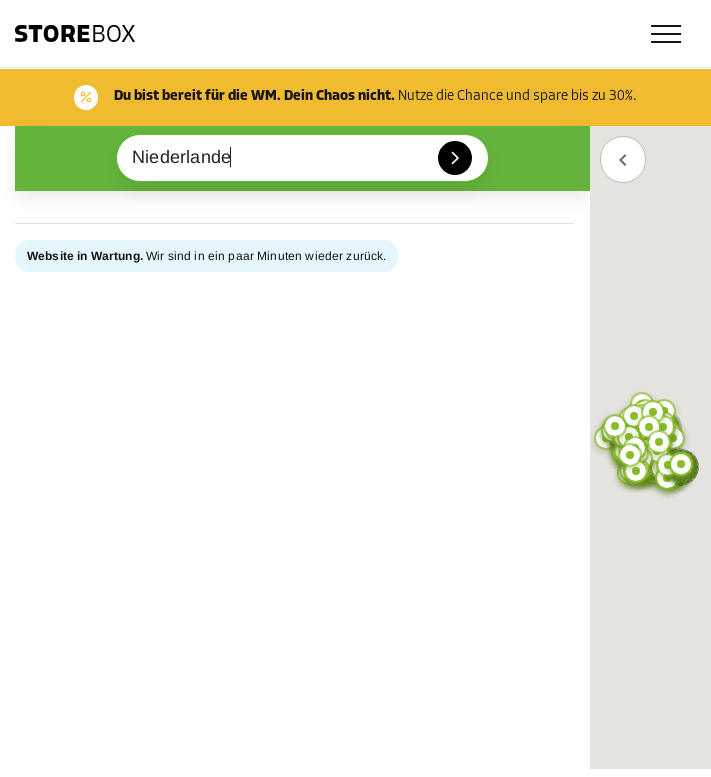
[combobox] (302, 158)
